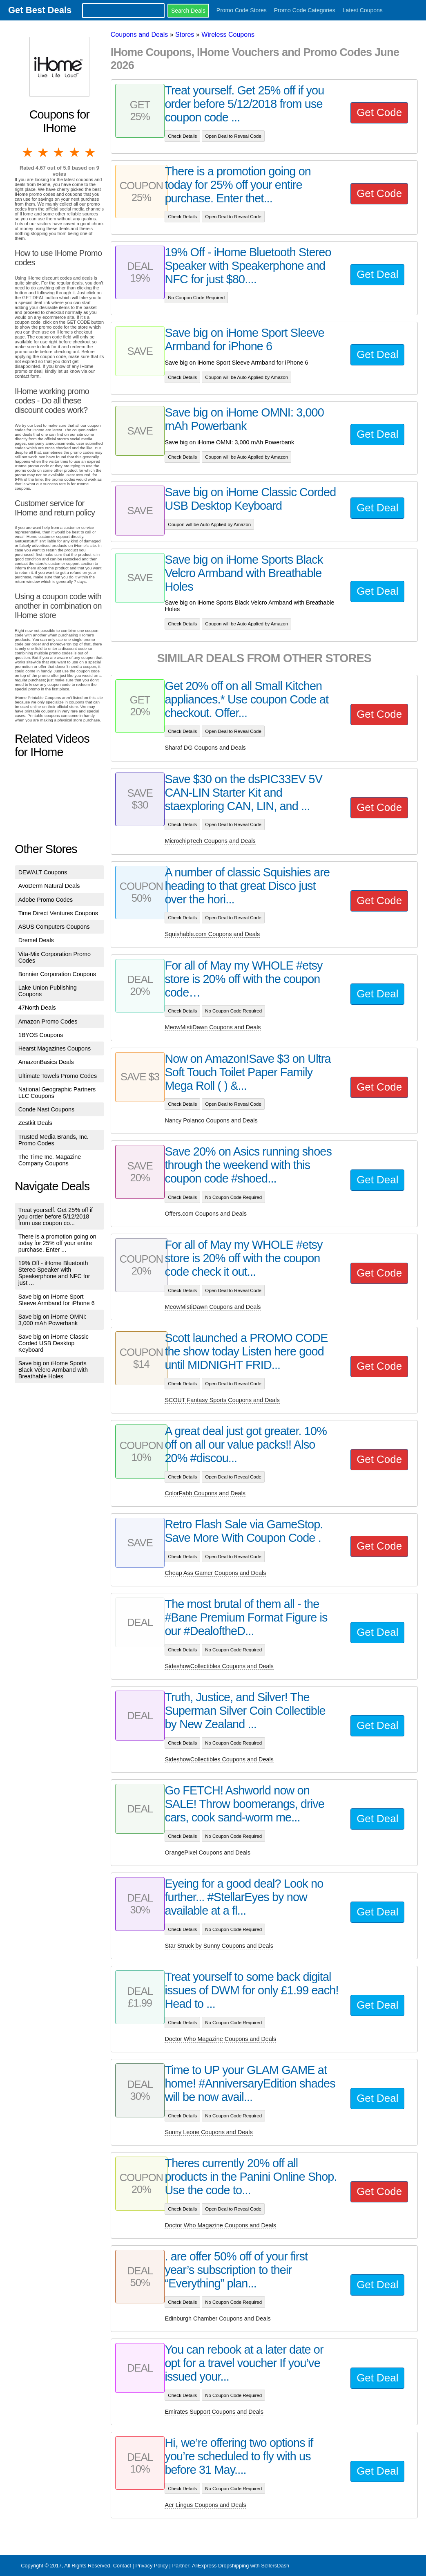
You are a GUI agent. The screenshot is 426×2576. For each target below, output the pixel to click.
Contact (122, 2566)
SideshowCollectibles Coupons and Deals (219, 1666)
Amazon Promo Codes (48, 1021)
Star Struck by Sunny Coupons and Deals (219, 1945)
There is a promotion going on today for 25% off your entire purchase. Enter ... (57, 1243)
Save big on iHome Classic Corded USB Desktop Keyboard (53, 1343)
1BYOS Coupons (40, 1035)
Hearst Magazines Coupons (54, 1048)
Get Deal (377, 274)
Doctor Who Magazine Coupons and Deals (220, 2039)
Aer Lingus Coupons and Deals (205, 2505)
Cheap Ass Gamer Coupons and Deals (215, 1573)
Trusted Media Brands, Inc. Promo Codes (53, 1140)
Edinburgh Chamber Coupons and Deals (217, 2318)
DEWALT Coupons (42, 872)
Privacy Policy (151, 2566)
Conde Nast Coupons (46, 1109)
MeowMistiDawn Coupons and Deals (213, 1027)
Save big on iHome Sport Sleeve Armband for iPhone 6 (56, 1299)
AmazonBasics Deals (46, 1062)
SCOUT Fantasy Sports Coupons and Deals (222, 1400)
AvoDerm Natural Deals (49, 886)
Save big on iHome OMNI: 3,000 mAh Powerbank (52, 1319)
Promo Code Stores (241, 10)
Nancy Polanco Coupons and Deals (211, 1120)
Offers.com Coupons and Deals (206, 1213)
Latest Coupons (363, 10)
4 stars (75, 152)
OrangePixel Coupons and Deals (207, 1852)
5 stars (90, 152)
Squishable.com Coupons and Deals (212, 934)
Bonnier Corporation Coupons (57, 974)
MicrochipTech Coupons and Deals (210, 841)
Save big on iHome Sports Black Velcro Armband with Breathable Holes (53, 1370)
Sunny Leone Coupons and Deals (208, 2132)
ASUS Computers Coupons (54, 926)
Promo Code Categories (304, 10)
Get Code (379, 112)
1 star (28, 152)
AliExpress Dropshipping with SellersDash (240, 2566)
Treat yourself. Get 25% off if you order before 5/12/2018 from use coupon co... (55, 1216)
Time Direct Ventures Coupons (58, 913)
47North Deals (37, 1007)
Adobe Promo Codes (45, 899)
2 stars (43, 152)
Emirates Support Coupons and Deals (214, 2411)
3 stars (59, 152)
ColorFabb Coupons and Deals (205, 1493)
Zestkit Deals (35, 1123)
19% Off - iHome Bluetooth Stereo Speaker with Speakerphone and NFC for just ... (54, 1273)
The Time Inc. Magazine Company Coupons (49, 1160)
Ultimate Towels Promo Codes (57, 1076)
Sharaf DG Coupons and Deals (205, 747)
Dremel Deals (36, 940)
